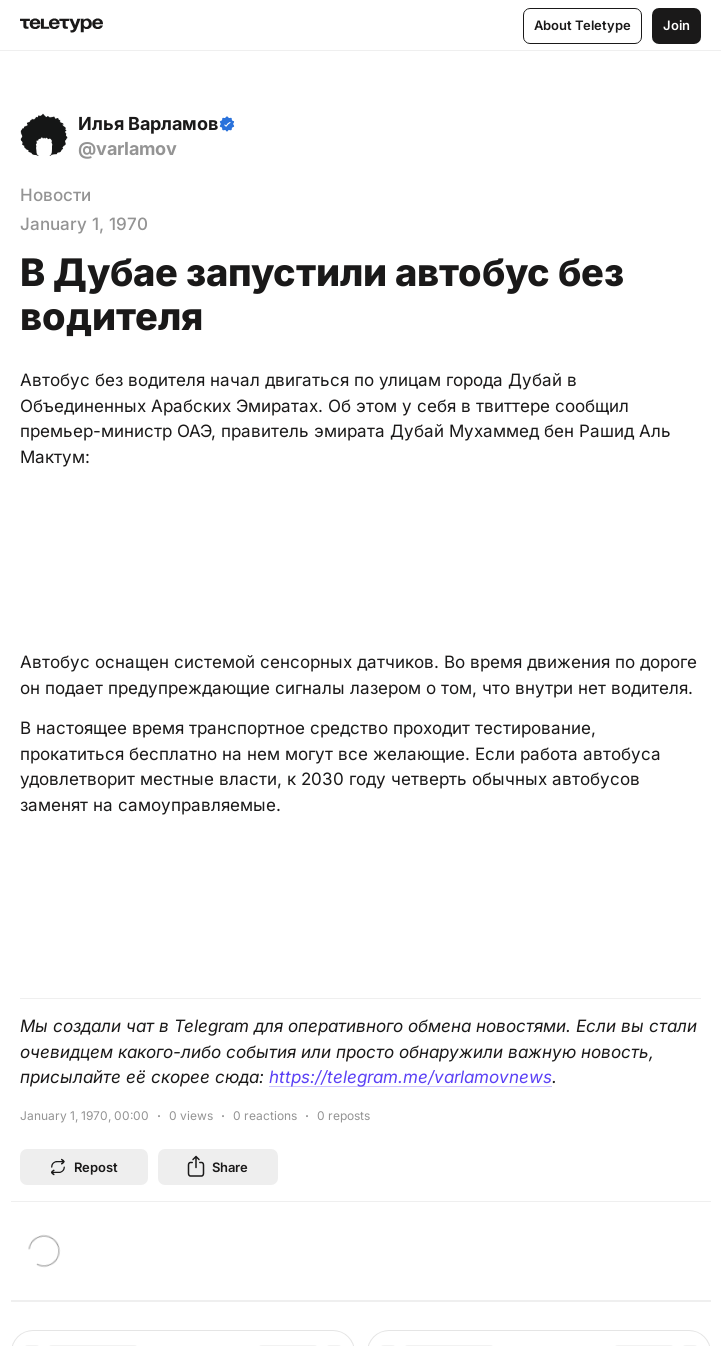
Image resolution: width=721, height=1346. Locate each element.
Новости (55, 195)
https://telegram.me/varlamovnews (410, 1077)
